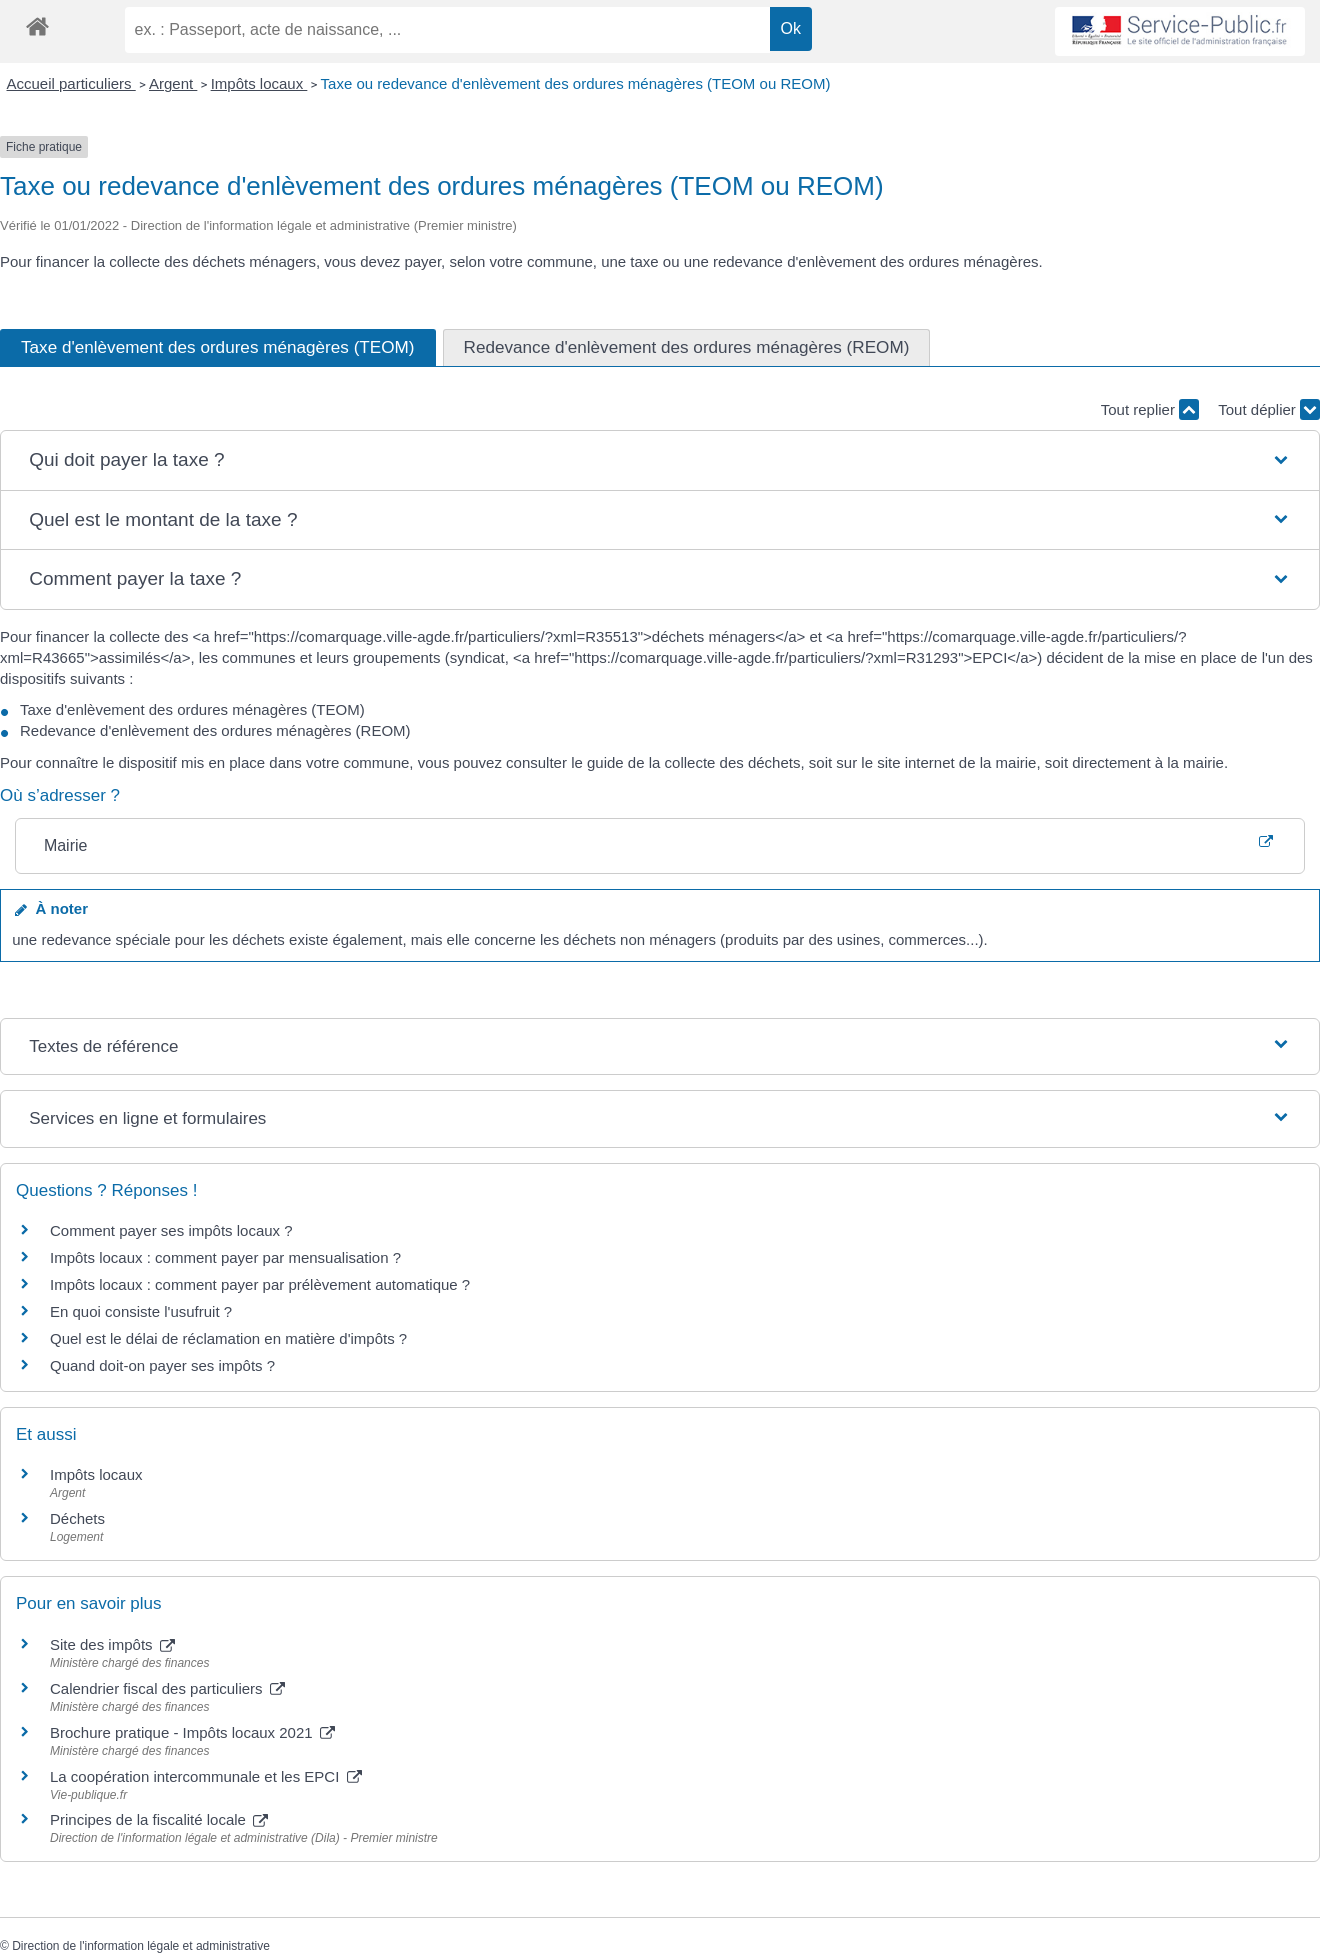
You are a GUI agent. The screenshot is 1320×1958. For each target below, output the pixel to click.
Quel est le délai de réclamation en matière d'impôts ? (228, 1338)
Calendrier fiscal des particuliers (167, 1688)
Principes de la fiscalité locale (159, 1819)
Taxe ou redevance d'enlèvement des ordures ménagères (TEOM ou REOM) (576, 83)
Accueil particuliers (71, 83)
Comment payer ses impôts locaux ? (171, 1230)
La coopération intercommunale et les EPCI (206, 1776)
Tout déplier (1269, 409)
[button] (660, 460)
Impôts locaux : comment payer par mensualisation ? (225, 1257)
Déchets (77, 1518)
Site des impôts (112, 1644)
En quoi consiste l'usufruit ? (141, 1311)
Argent (173, 83)
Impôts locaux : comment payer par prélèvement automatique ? (260, 1284)
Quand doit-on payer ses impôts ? (162, 1365)
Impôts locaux (259, 83)
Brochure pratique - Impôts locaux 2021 (192, 1732)
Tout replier (1150, 409)
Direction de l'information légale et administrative (141, 1946)
